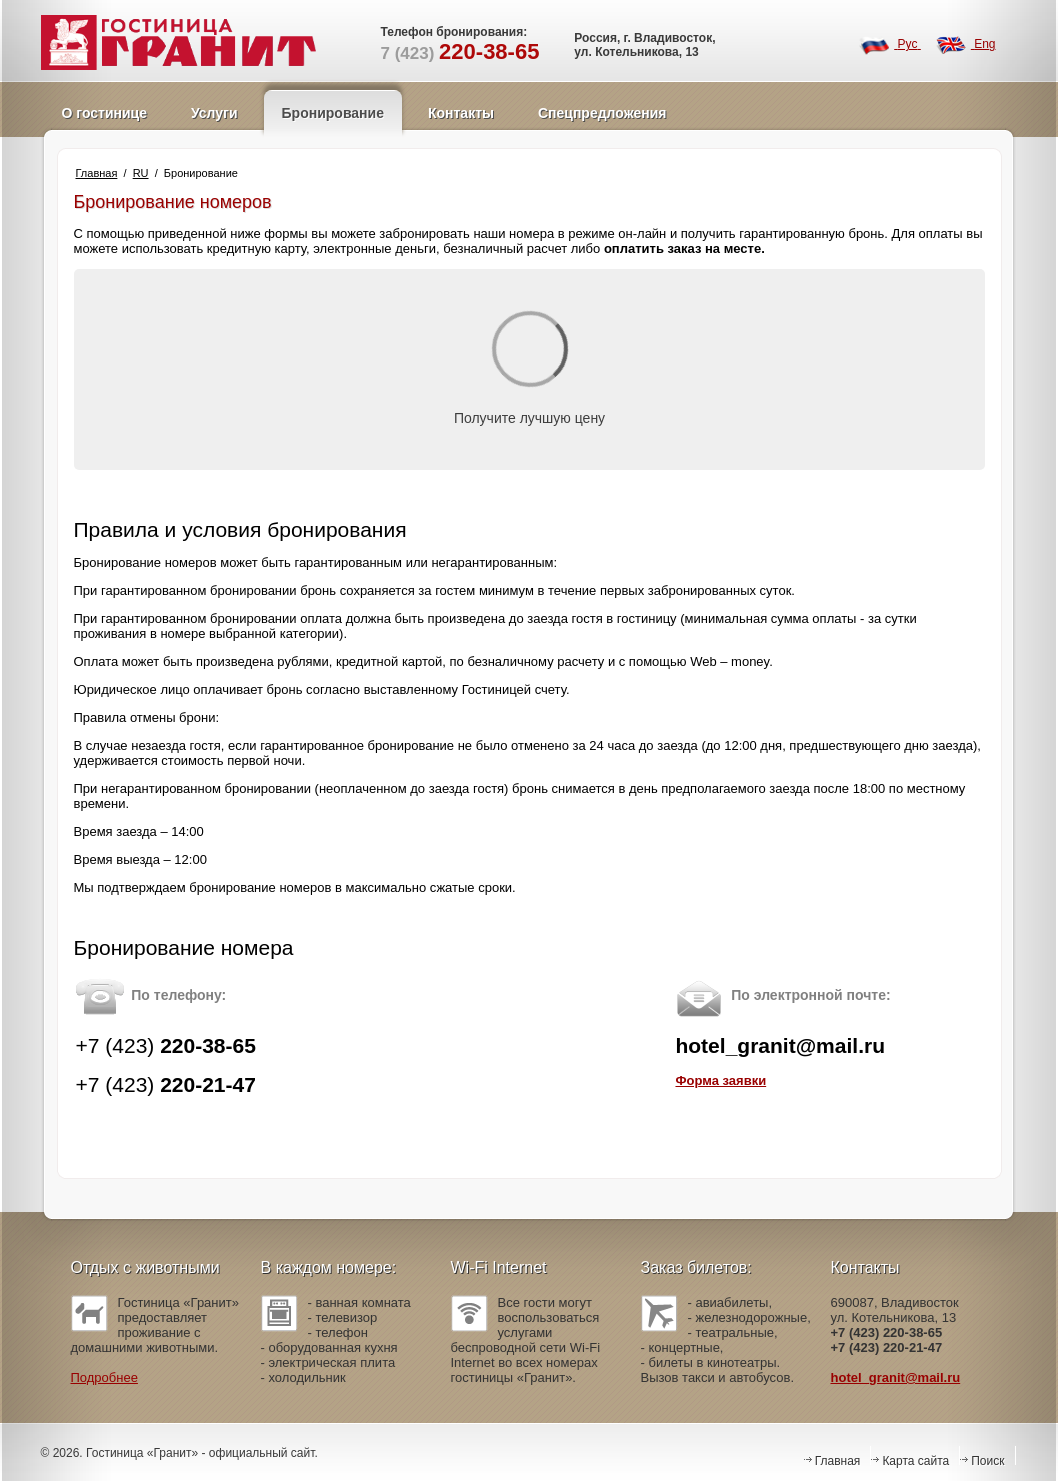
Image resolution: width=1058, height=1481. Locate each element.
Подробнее (104, 1377)
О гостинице (105, 113)
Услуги (214, 113)
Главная (97, 173)
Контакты (461, 113)
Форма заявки (720, 1080)
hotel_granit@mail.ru (896, 1377)
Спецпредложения (602, 113)
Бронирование (333, 113)
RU (141, 173)
